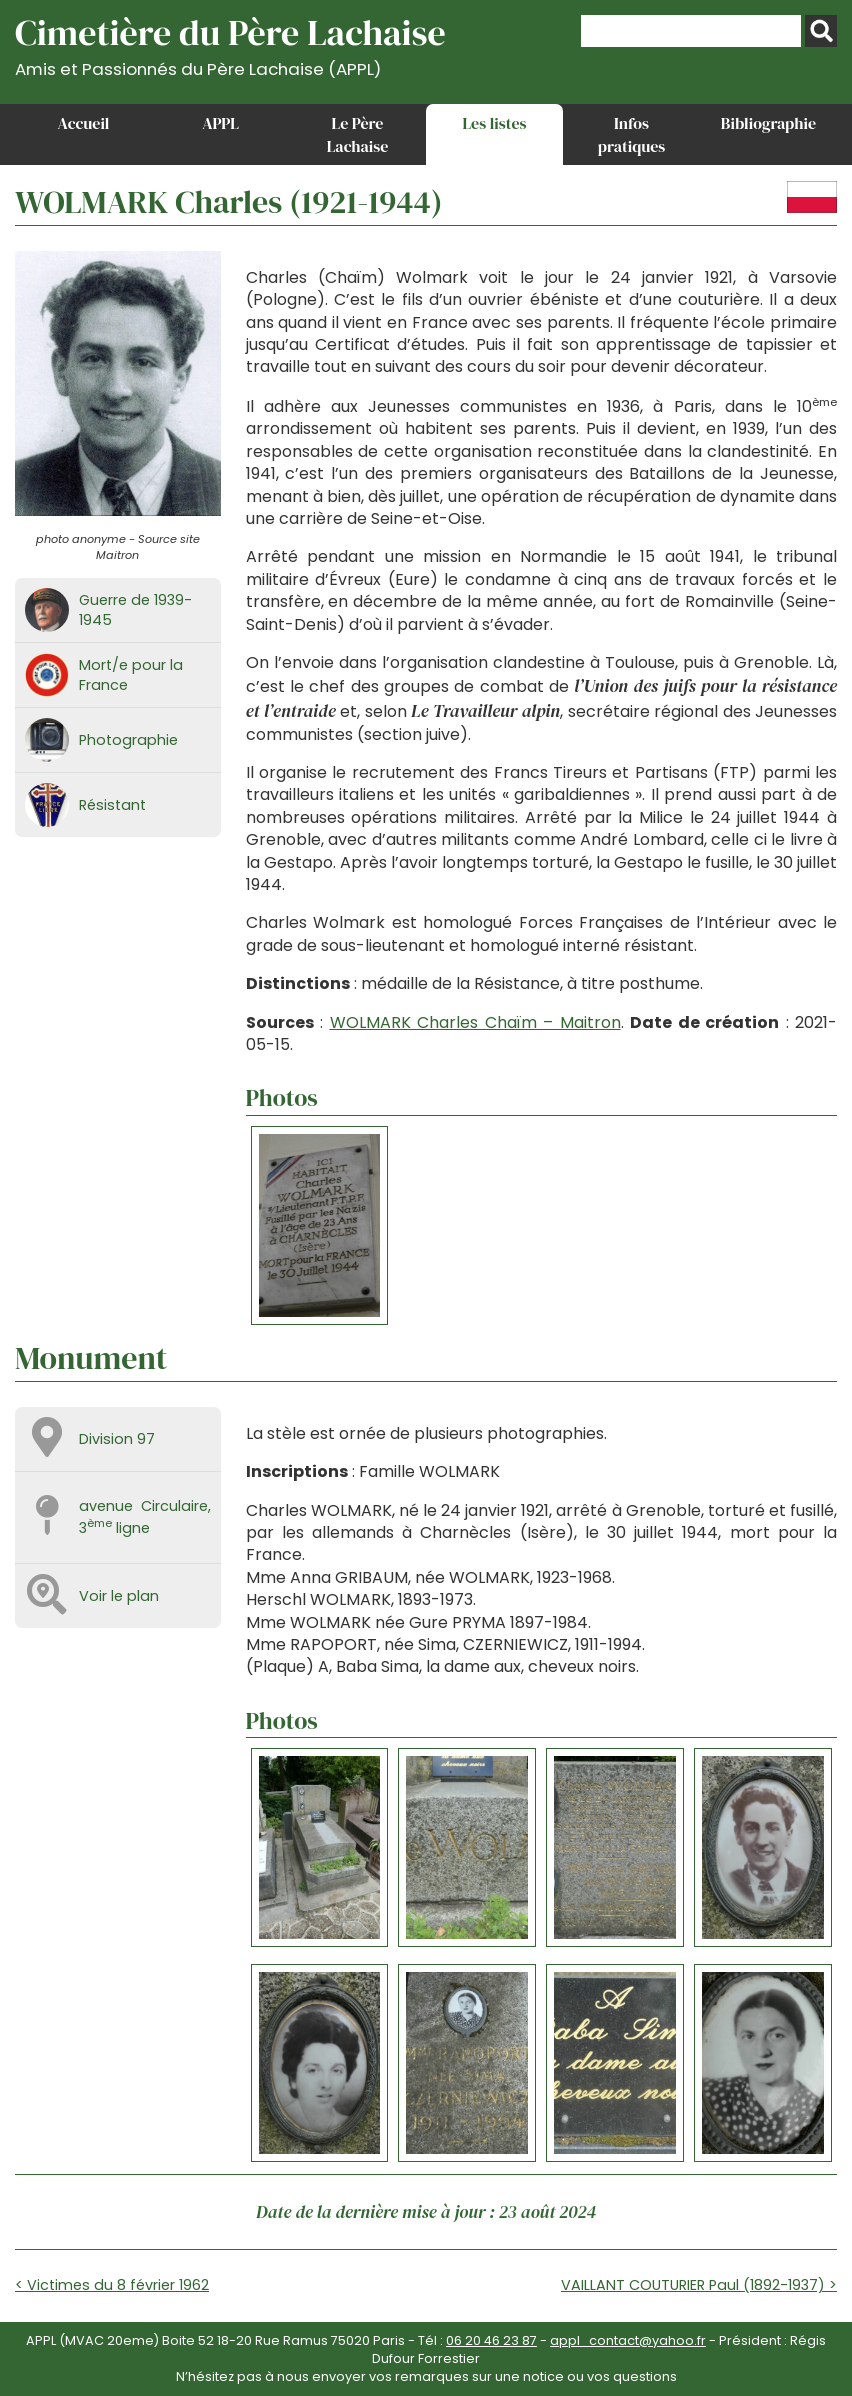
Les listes (494, 123)
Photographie (128, 740)
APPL (220, 123)
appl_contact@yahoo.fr (628, 2340)
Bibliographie (768, 123)
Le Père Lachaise (358, 134)
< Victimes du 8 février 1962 (112, 2285)
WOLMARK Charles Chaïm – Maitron (475, 1022)
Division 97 (117, 1439)
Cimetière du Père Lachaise (230, 43)
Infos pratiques (632, 134)
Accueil (84, 123)
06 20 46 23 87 (491, 2340)
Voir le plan (119, 1596)
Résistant (112, 805)
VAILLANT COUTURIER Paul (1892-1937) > (699, 2285)
